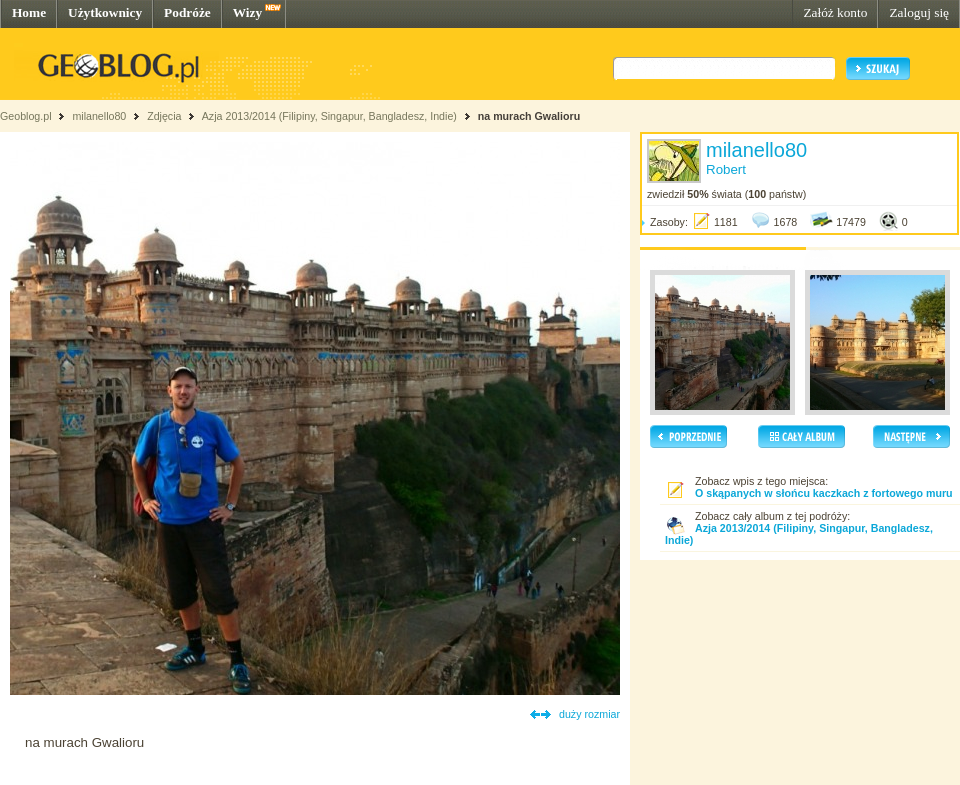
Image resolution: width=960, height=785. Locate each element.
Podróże (187, 12)
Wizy (247, 12)
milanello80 (99, 116)
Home (29, 12)
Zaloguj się (919, 12)
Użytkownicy (105, 12)
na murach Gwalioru (529, 116)
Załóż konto (835, 12)
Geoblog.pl (26, 116)
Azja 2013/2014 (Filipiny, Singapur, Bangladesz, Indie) (329, 116)
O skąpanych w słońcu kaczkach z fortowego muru (824, 493)
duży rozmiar (589, 714)
